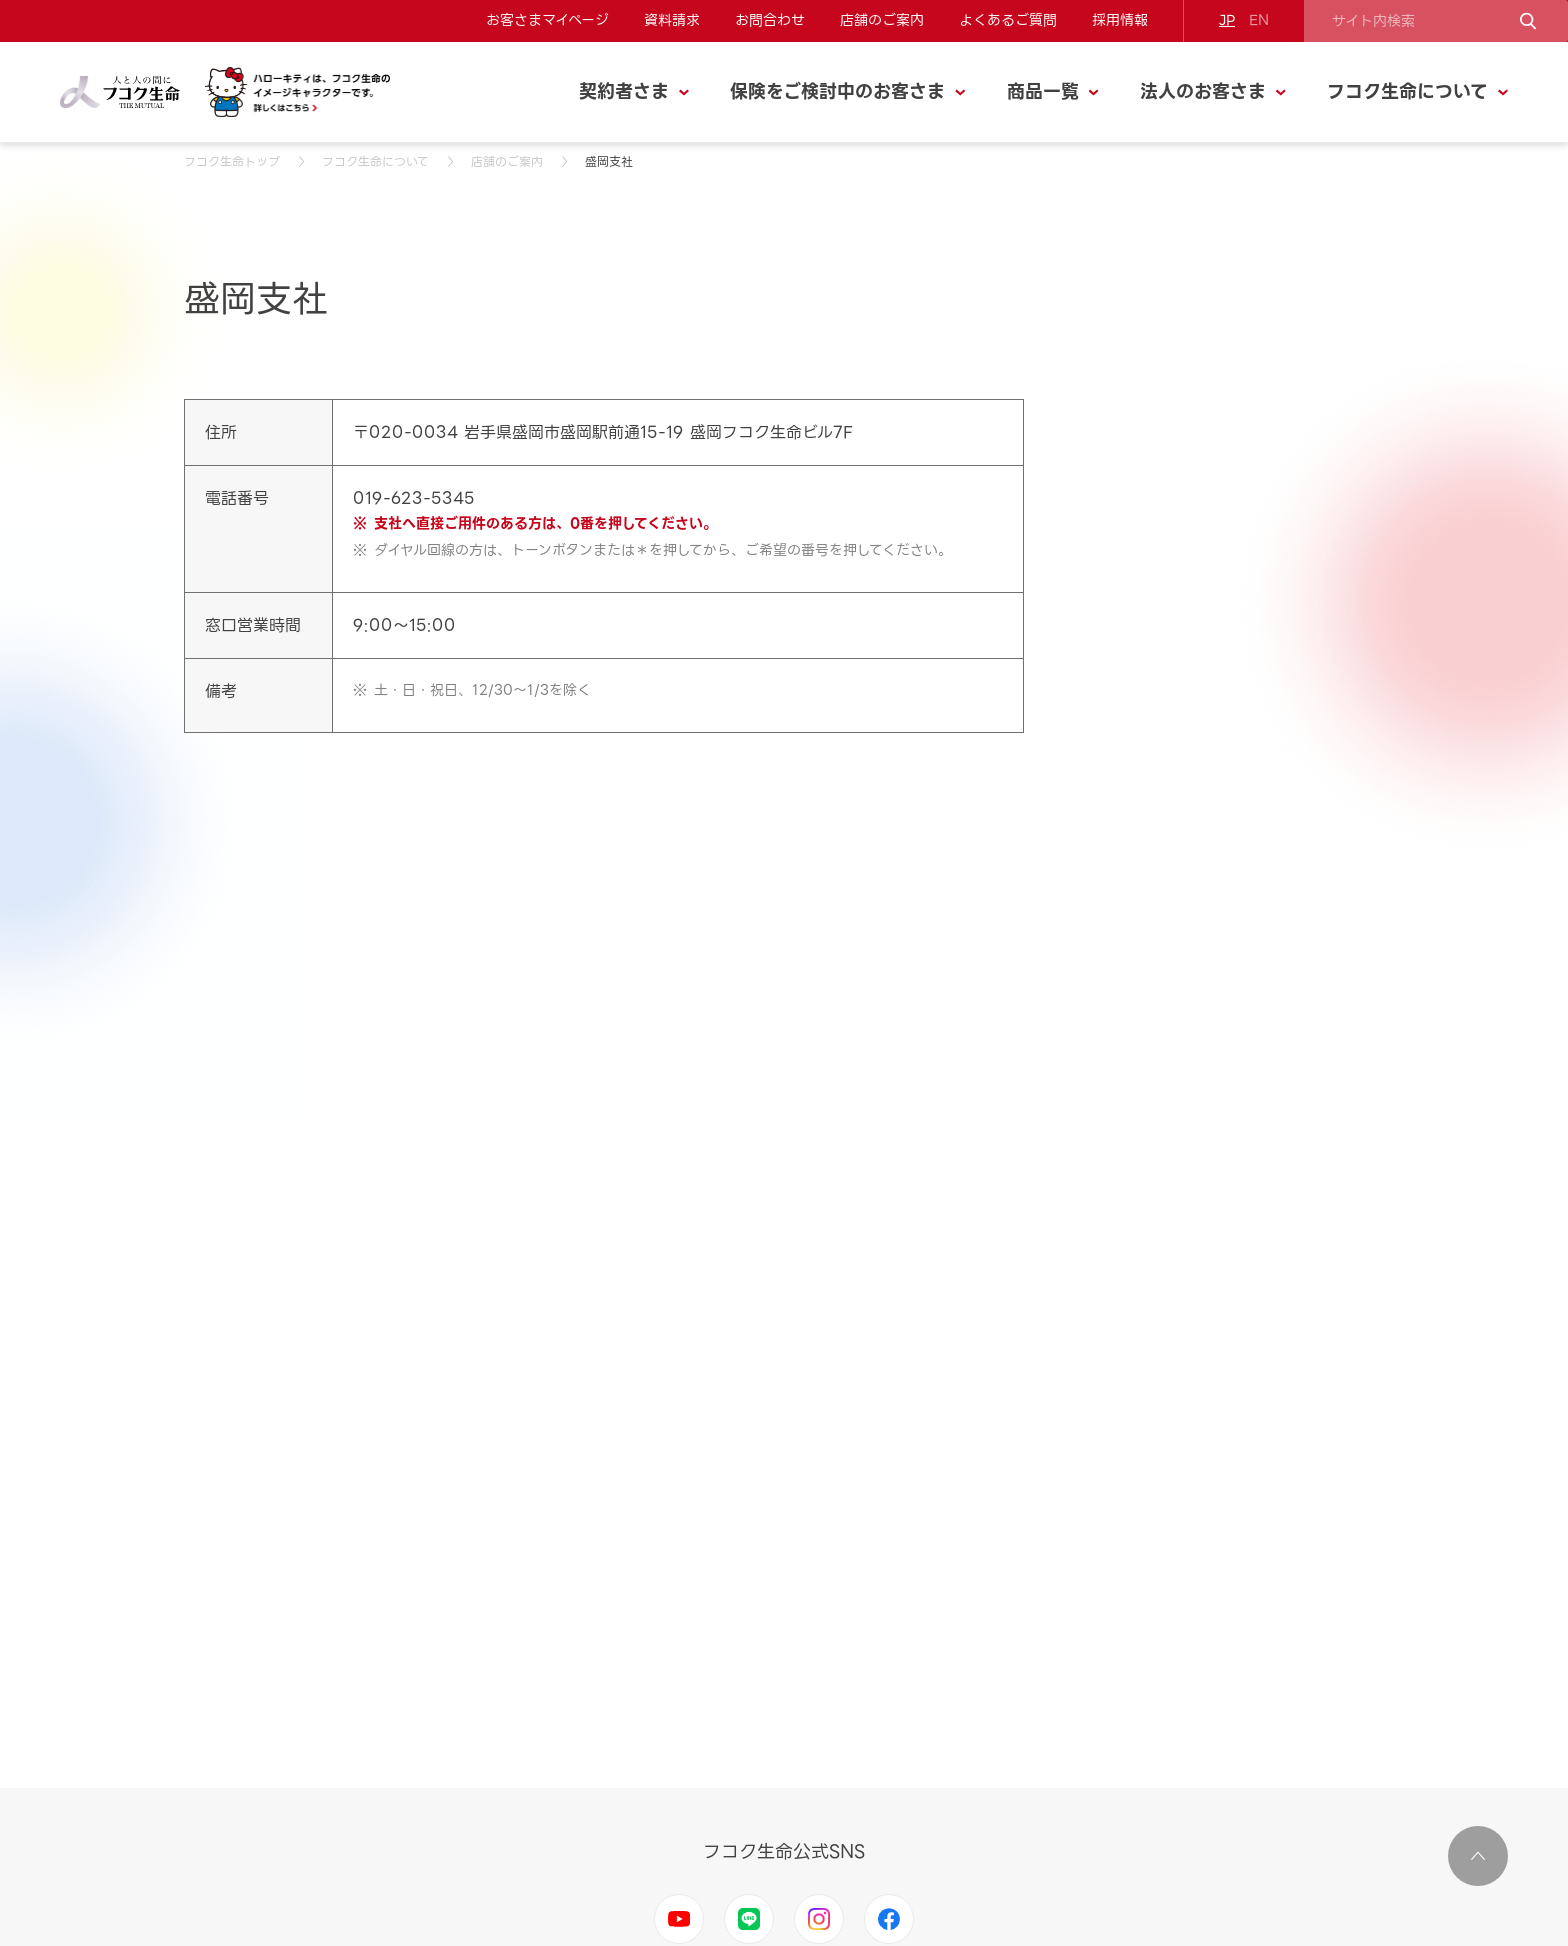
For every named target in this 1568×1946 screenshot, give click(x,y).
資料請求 (672, 20)
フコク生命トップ (232, 161)
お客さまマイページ (547, 20)
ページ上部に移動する (1478, 1856)
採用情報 (1120, 20)
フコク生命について (375, 161)
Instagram (819, 1919)
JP (1227, 20)
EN (1259, 20)
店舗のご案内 (882, 20)
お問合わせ (770, 20)
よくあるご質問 (1008, 20)
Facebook (889, 1919)
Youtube (679, 1919)
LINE (749, 1919)
